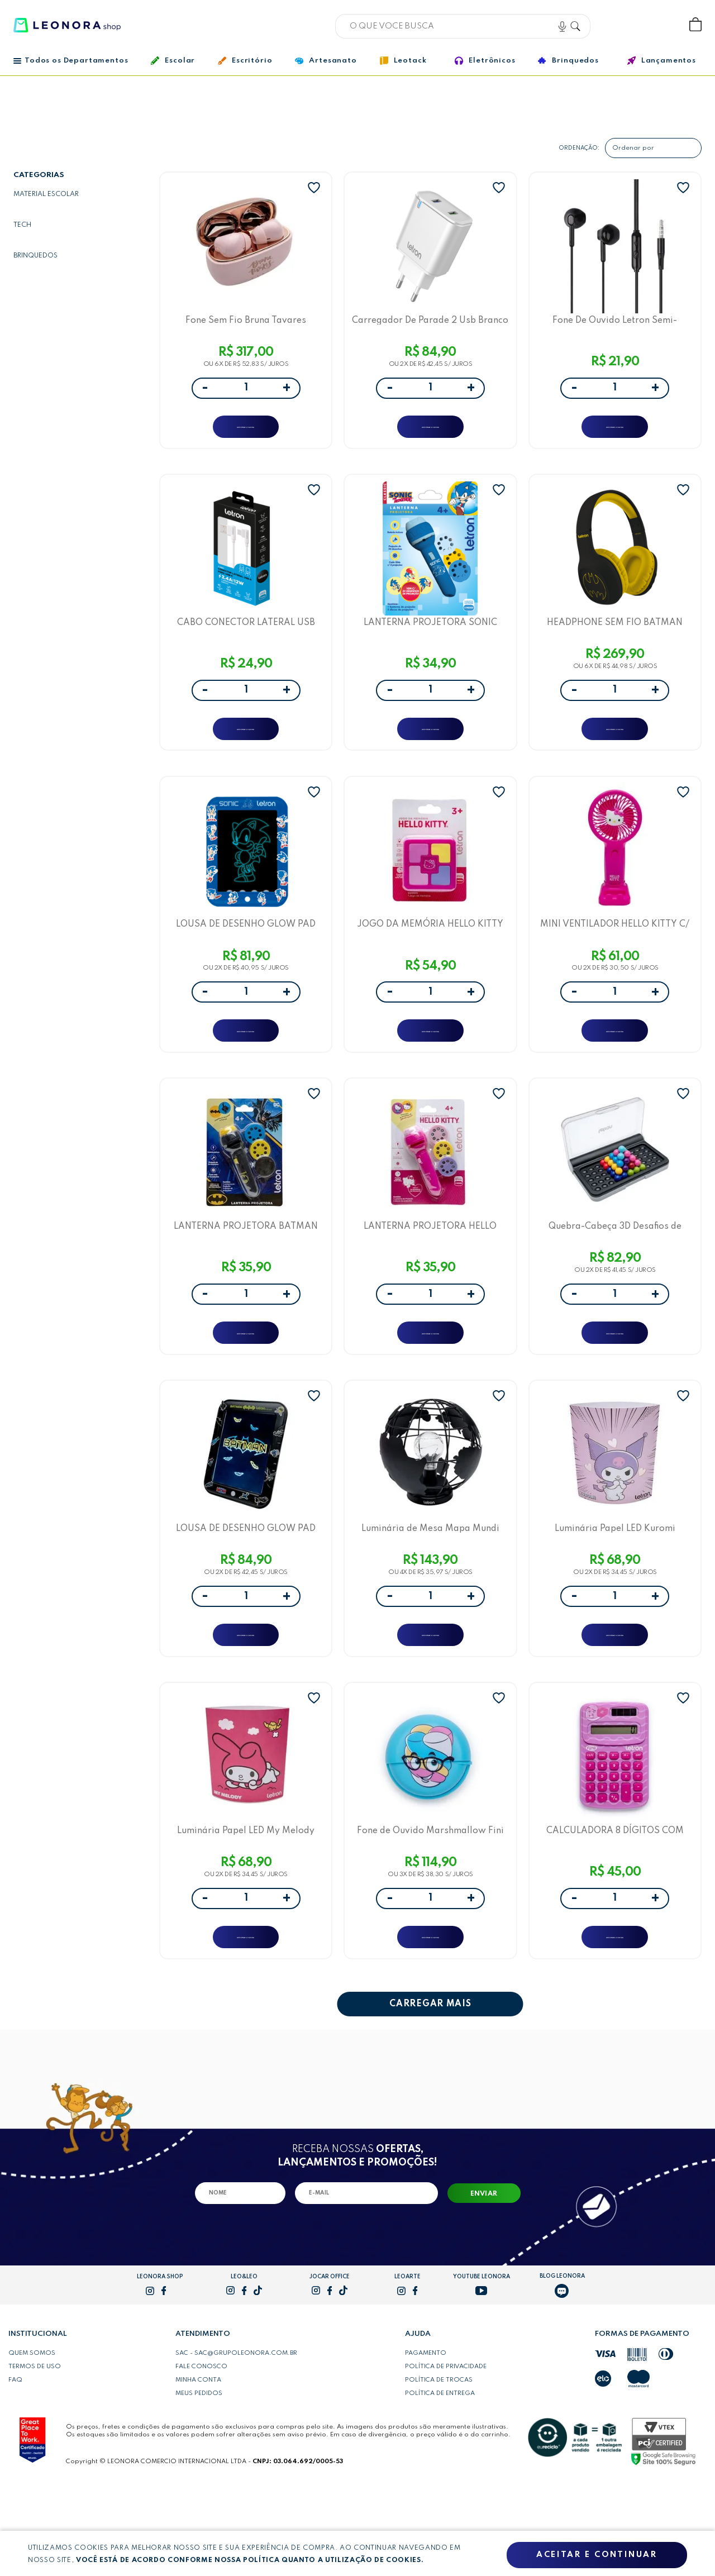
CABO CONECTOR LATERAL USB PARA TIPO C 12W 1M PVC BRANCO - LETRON (246, 641)
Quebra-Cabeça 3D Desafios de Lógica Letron (615, 1275)
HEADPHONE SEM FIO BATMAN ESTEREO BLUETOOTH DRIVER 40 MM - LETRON (615, 641)
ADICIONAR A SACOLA (246, 432)
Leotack (403, 60)
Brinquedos (568, 60)
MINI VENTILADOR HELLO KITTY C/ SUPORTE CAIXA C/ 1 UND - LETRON (614, 958)
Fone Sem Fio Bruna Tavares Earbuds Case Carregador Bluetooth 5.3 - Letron (245, 325)
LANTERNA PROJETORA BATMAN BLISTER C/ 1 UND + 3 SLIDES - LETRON (246, 1275)
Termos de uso (34, 2454)
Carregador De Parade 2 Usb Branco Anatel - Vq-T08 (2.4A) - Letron (430, 325)
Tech (22, 225)
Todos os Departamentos (70, 60)
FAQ (15, 2467)
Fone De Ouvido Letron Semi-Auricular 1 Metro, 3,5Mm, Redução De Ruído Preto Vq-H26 (615, 325)
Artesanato (325, 60)
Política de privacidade (446, 2454)
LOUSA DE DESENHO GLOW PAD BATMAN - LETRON (246, 1591)
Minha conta (198, 2467)
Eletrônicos (485, 60)
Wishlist (658, 25)
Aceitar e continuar (596, 2555)
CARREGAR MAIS (430, 2091)
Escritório (245, 60)
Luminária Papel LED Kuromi (615, 1591)
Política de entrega (440, 2481)
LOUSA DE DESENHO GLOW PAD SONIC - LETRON (246, 958)
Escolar (173, 60)
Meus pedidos (198, 2481)
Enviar (484, 2281)
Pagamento (425, 2440)
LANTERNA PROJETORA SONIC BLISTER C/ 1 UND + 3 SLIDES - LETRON (430, 641)
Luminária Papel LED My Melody (245, 1908)
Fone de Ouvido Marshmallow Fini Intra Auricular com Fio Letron (430, 1908)
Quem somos (31, 2440)
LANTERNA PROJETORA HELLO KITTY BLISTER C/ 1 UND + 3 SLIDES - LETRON (430, 1275)
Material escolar (46, 194)
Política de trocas (439, 2467)
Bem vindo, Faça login (621, 25)
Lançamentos (661, 60)
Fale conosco (201, 2454)
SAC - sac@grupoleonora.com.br (236, 2440)
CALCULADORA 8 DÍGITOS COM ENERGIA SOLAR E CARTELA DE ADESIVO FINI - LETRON (615, 1908)
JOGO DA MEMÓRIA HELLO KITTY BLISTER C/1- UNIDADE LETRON (430, 958)
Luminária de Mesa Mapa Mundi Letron (430, 1591)
